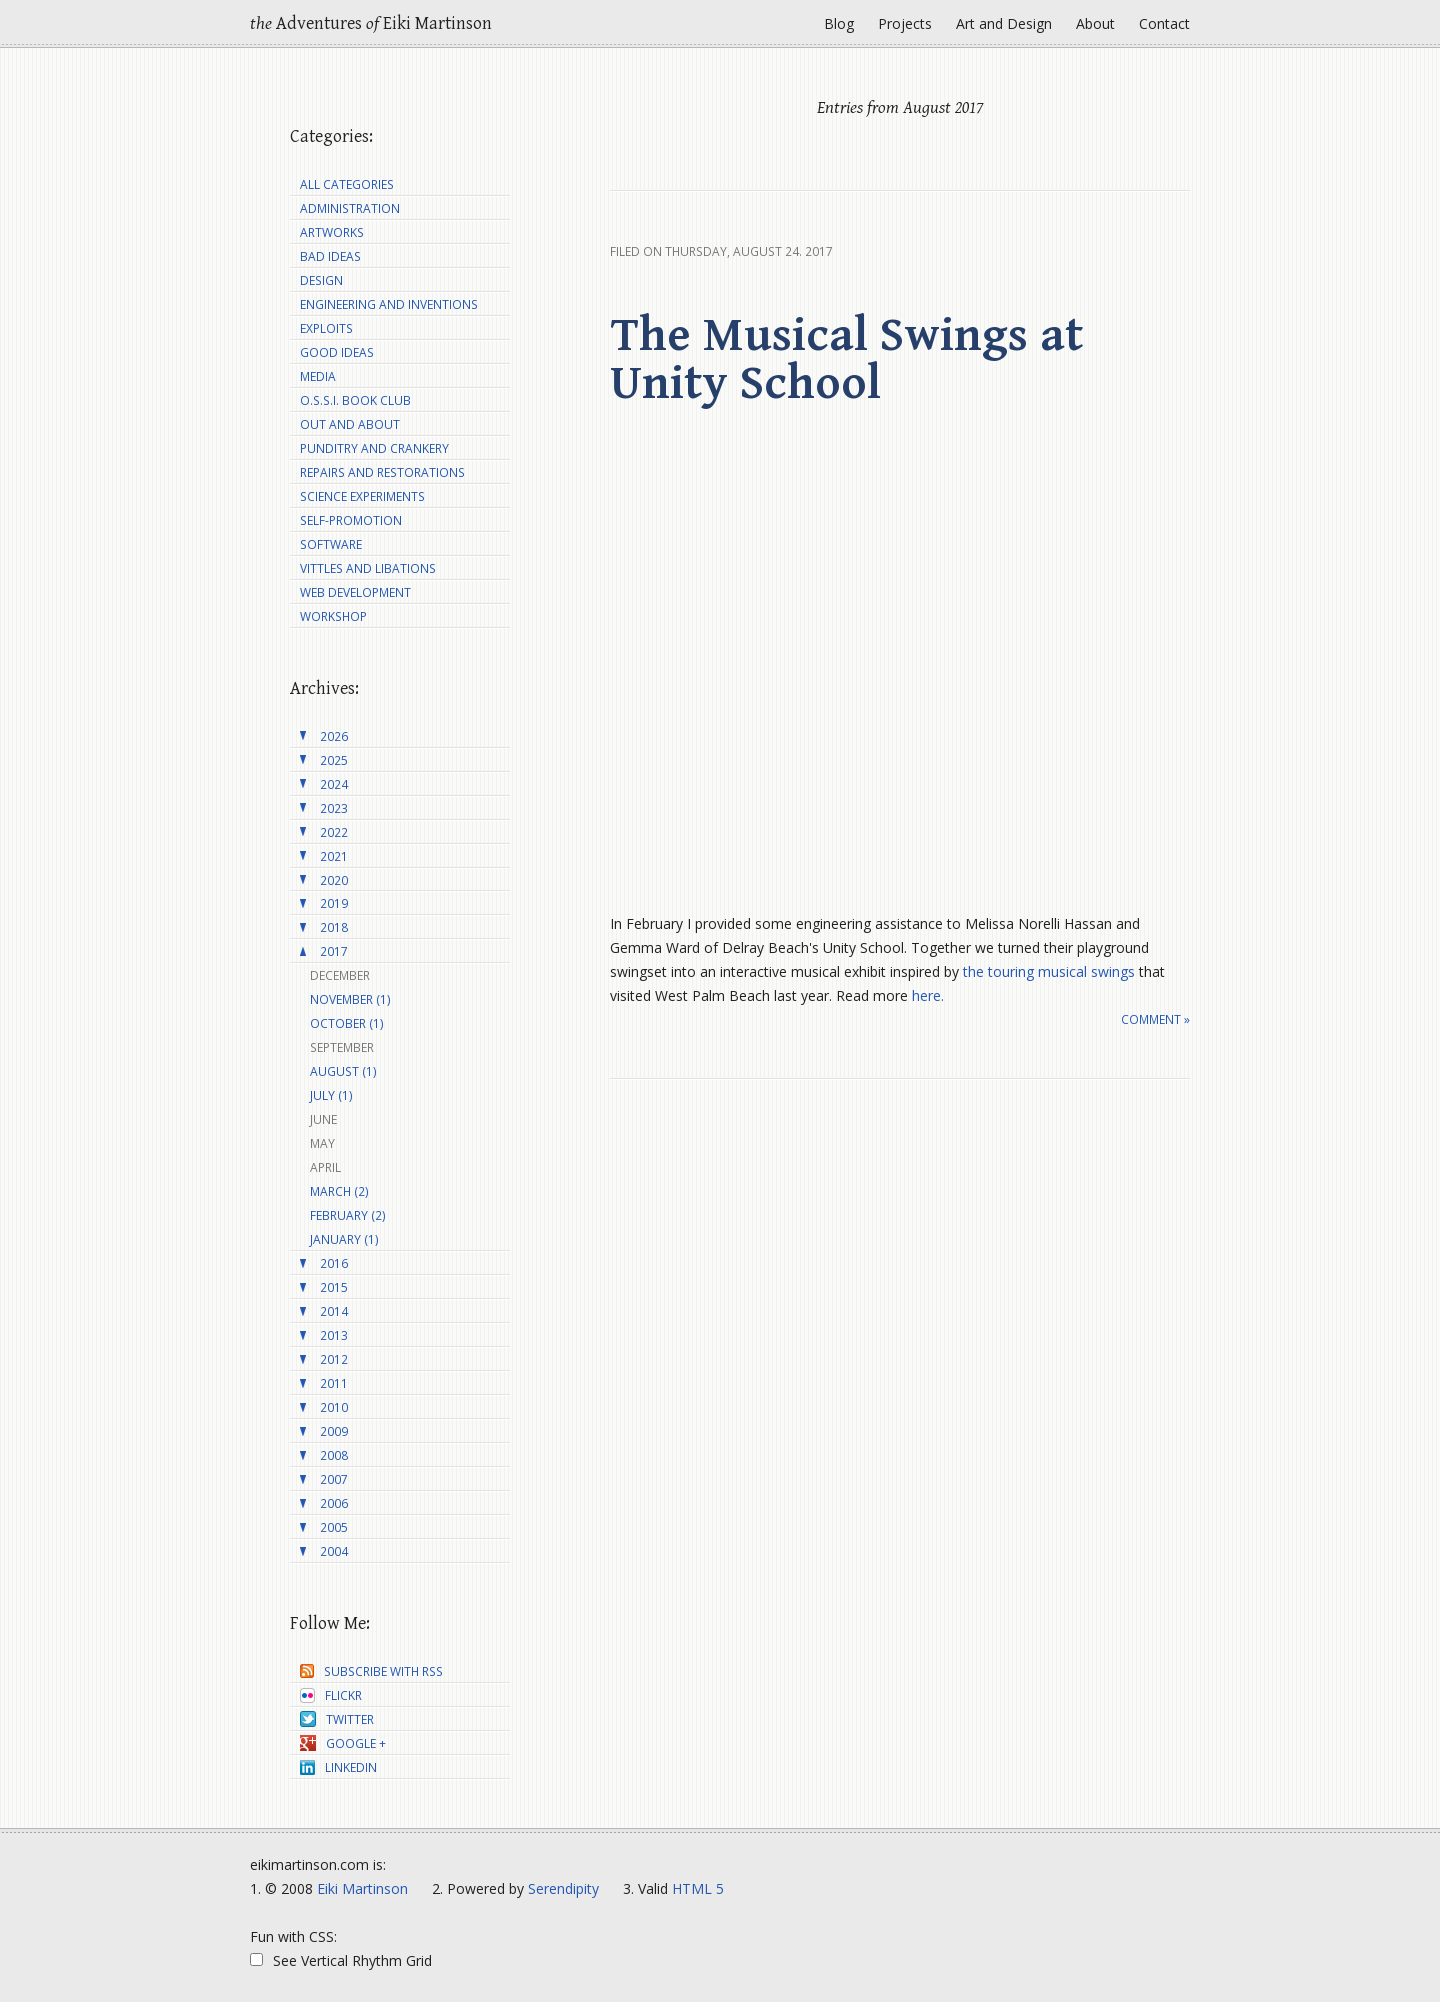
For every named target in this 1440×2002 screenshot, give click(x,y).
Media (318, 376)
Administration (350, 208)
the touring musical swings (1049, 971)
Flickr (331, 1695)
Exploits (326, 328)
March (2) (339, 1191)
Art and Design (1004, 23)
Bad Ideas (330, 256)
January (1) (344, 1239)
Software (331, 544)
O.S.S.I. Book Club (355, 400)
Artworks (332, 232)
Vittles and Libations (368, 568)
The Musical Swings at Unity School (846, 360)
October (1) (347, 1023)
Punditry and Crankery (374, 448)
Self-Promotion (351, 520)
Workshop (333, 616)
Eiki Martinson (362, 1888)
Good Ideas (337, 352)
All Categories (347, 184)
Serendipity (563, 1888)
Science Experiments (362, 496)
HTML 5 (698, 1888)
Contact (1164, 23)
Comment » (1155, 1019)
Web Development (355, 592)
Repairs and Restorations (382, 472)
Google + (343, 1743)
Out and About (350, 424)
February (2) (348, 1215)
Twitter (337, 1719)
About (1095, 23)
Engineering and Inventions (389, 304)
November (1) (350, 999)
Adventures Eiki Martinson (371, 23)
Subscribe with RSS (371, 1671)
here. (928, 995)
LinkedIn (338, 1767)
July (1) (331, 1095)
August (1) (343, 1071)
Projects (905, 23)
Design (321, 280)
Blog (839, 23)
